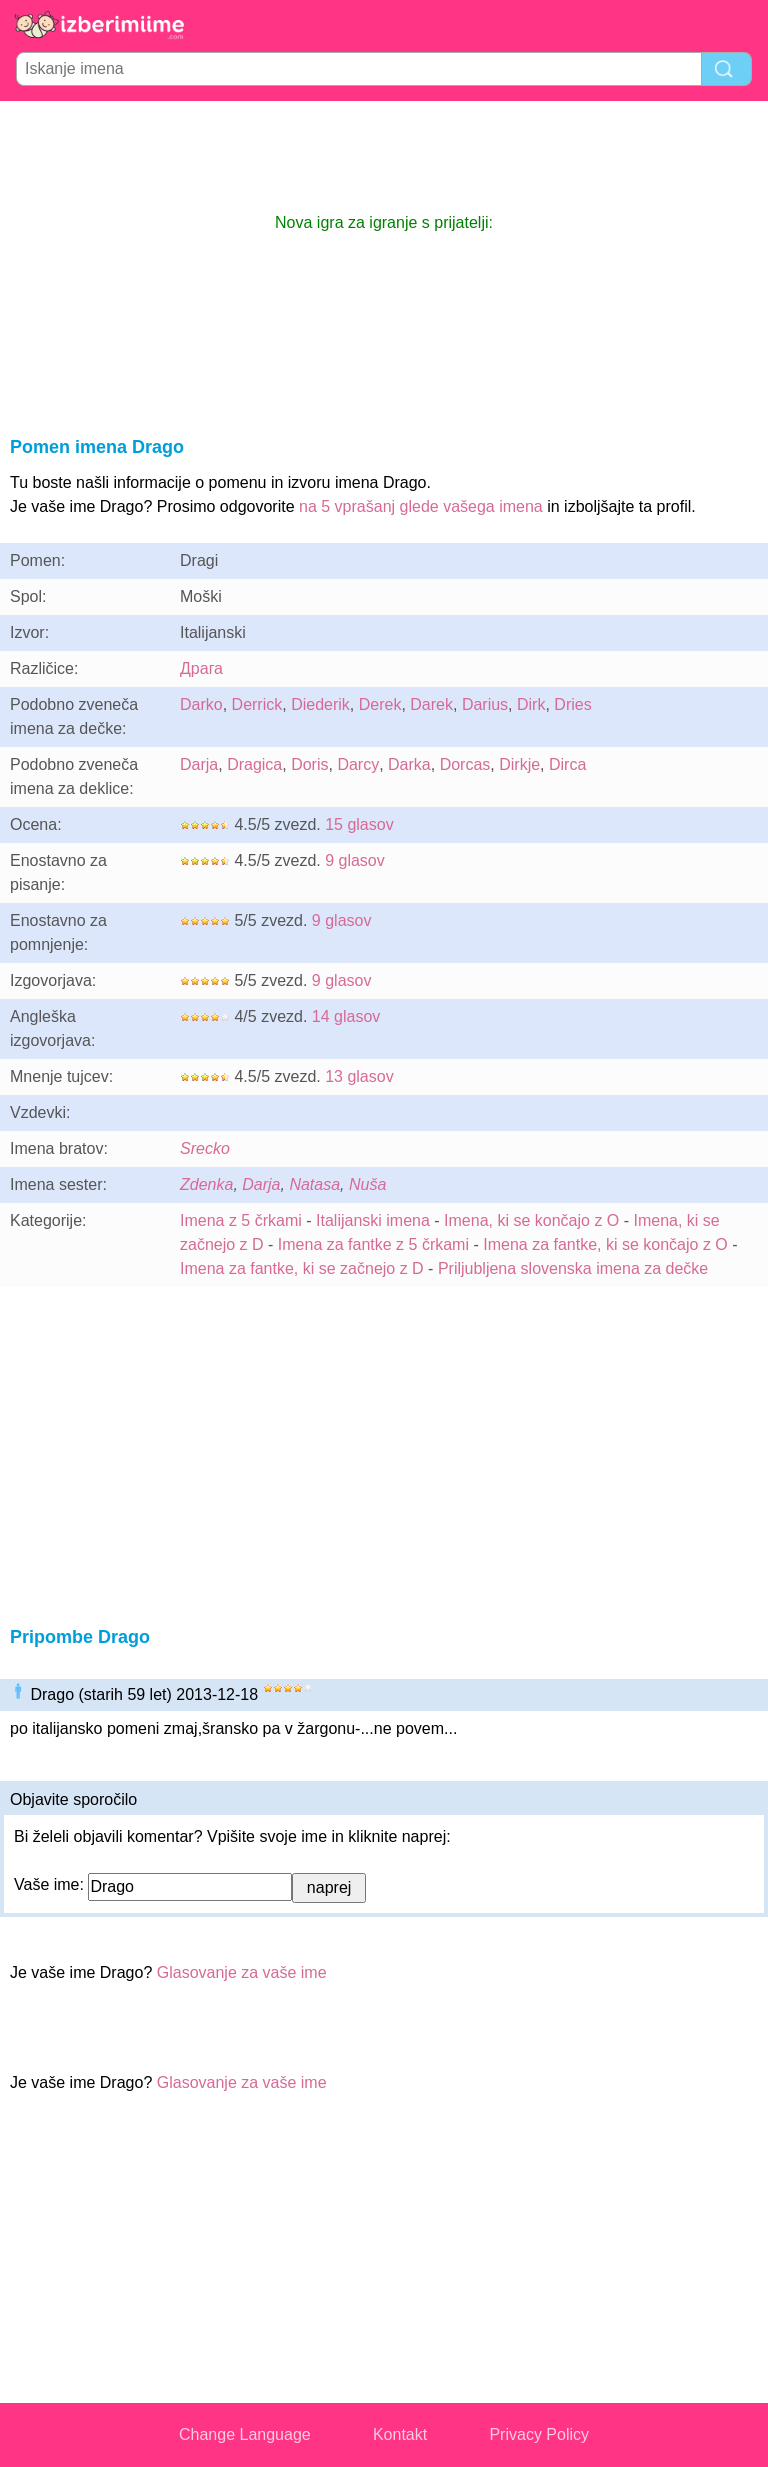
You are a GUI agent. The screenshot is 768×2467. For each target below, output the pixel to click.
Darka (409, 764)
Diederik (320, 704)
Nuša (367, 1184)
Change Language (245, 2434)
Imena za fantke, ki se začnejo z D (302, 1268)
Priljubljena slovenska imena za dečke (573, 1268)
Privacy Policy (539, 2434)
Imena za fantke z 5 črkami (373, 1244)
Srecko (205, 1148)
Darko (201, 704)
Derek (380, 704)
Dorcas (465, 764)
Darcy (358, 764)
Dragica (254, 764)
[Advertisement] (384, 156)
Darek (431, 704)
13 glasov (359, 1076)
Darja (199, 764)
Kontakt (400, 2434)
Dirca (567, 764)
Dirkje (519, 764)
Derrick (257, 704)
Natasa (314, 1184)
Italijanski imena (373, 1220)
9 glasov (355, 860)
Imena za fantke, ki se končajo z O (605, 1244)
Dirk (531, 704)
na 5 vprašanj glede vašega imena (421, 506)
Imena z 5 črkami (241, 1220)
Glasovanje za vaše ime (242, 1972)
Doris (309, 764)
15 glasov (359, 824)
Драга (201, 668)
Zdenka (206, 1184)
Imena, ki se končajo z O (531, 1220)
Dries (572, 704)
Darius (485, 704)
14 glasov (346, 1016)
